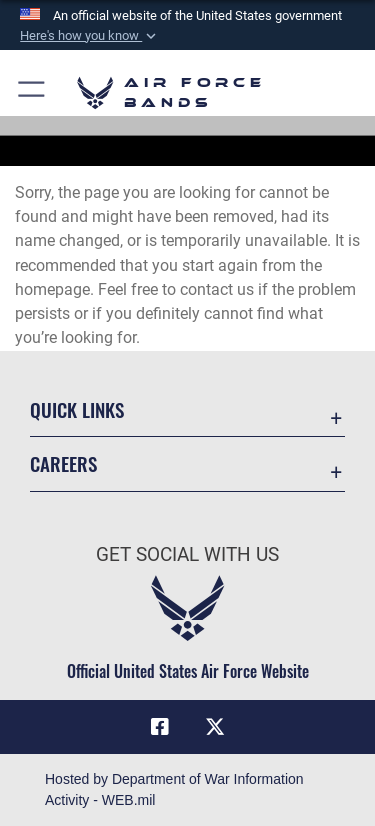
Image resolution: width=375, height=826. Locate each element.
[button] (90, 36)
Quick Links (77, 409)
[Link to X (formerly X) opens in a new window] (215, 727)
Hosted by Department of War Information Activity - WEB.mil (174, 789)
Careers (63, 463)
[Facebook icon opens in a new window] (160, 727)
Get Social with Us (187, 554)
